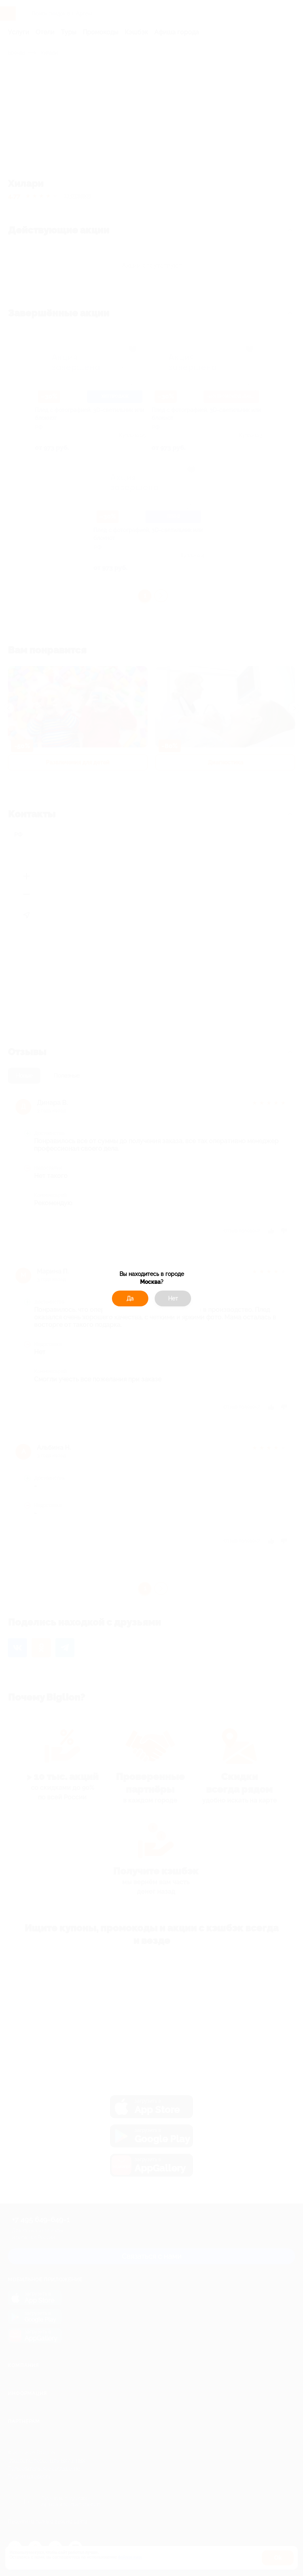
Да (130, 1298)
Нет (173, 1298)
